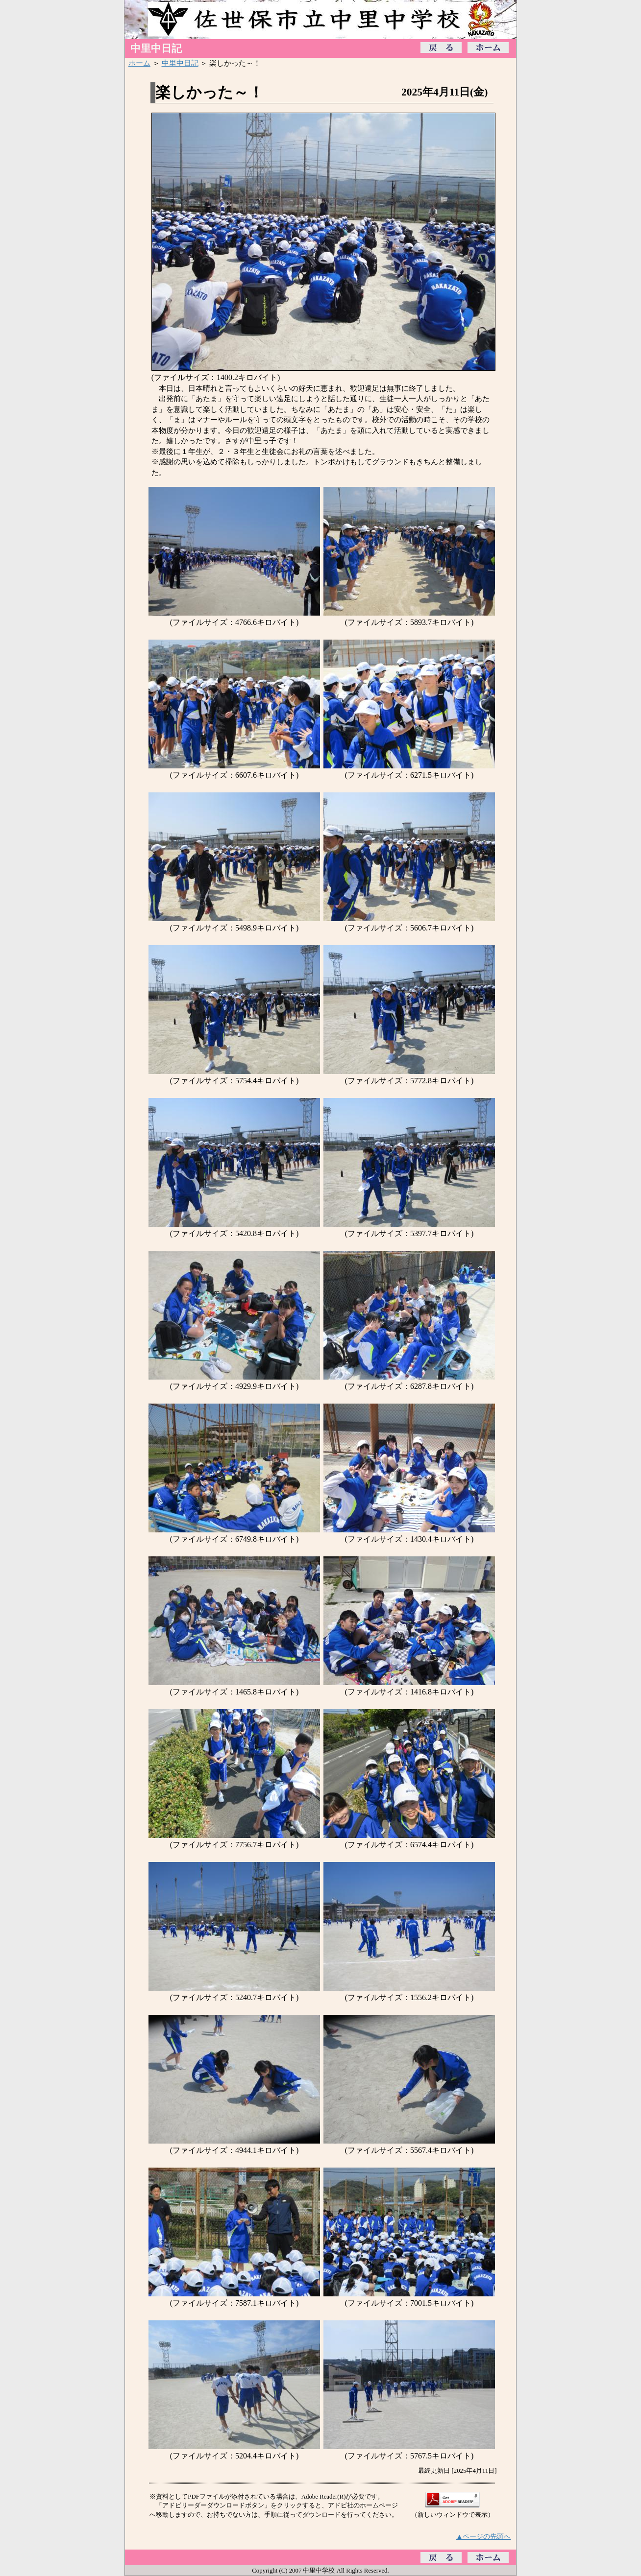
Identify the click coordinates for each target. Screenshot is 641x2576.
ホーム (139, 63)
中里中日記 (180, 63)
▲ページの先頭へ (483, 2536)
